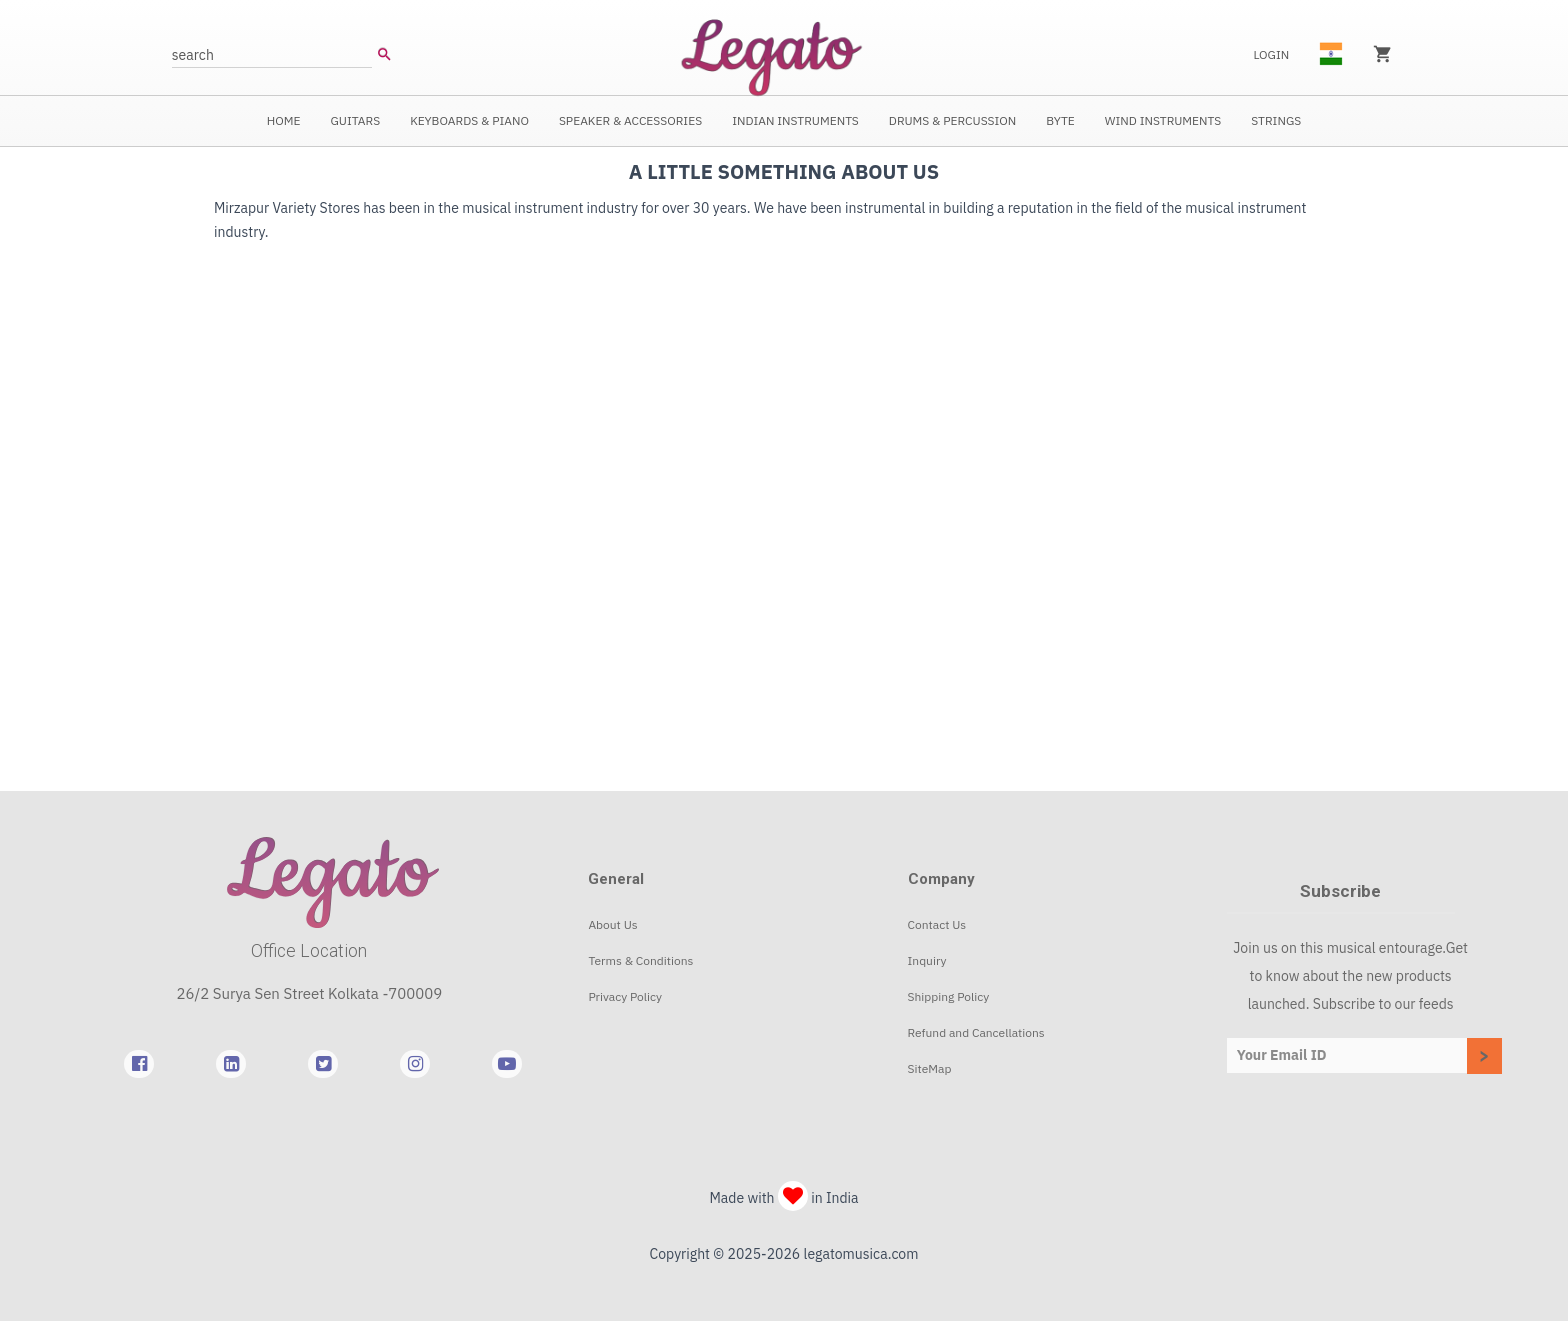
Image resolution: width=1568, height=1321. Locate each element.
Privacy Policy (625, 996)
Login (1271, 54)
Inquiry (927, 960)
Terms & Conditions (640, 960)
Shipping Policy (949, 996)
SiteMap (930, 1068)
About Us (612, 924)
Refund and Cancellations (976, 1032)
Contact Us (937, 924)
